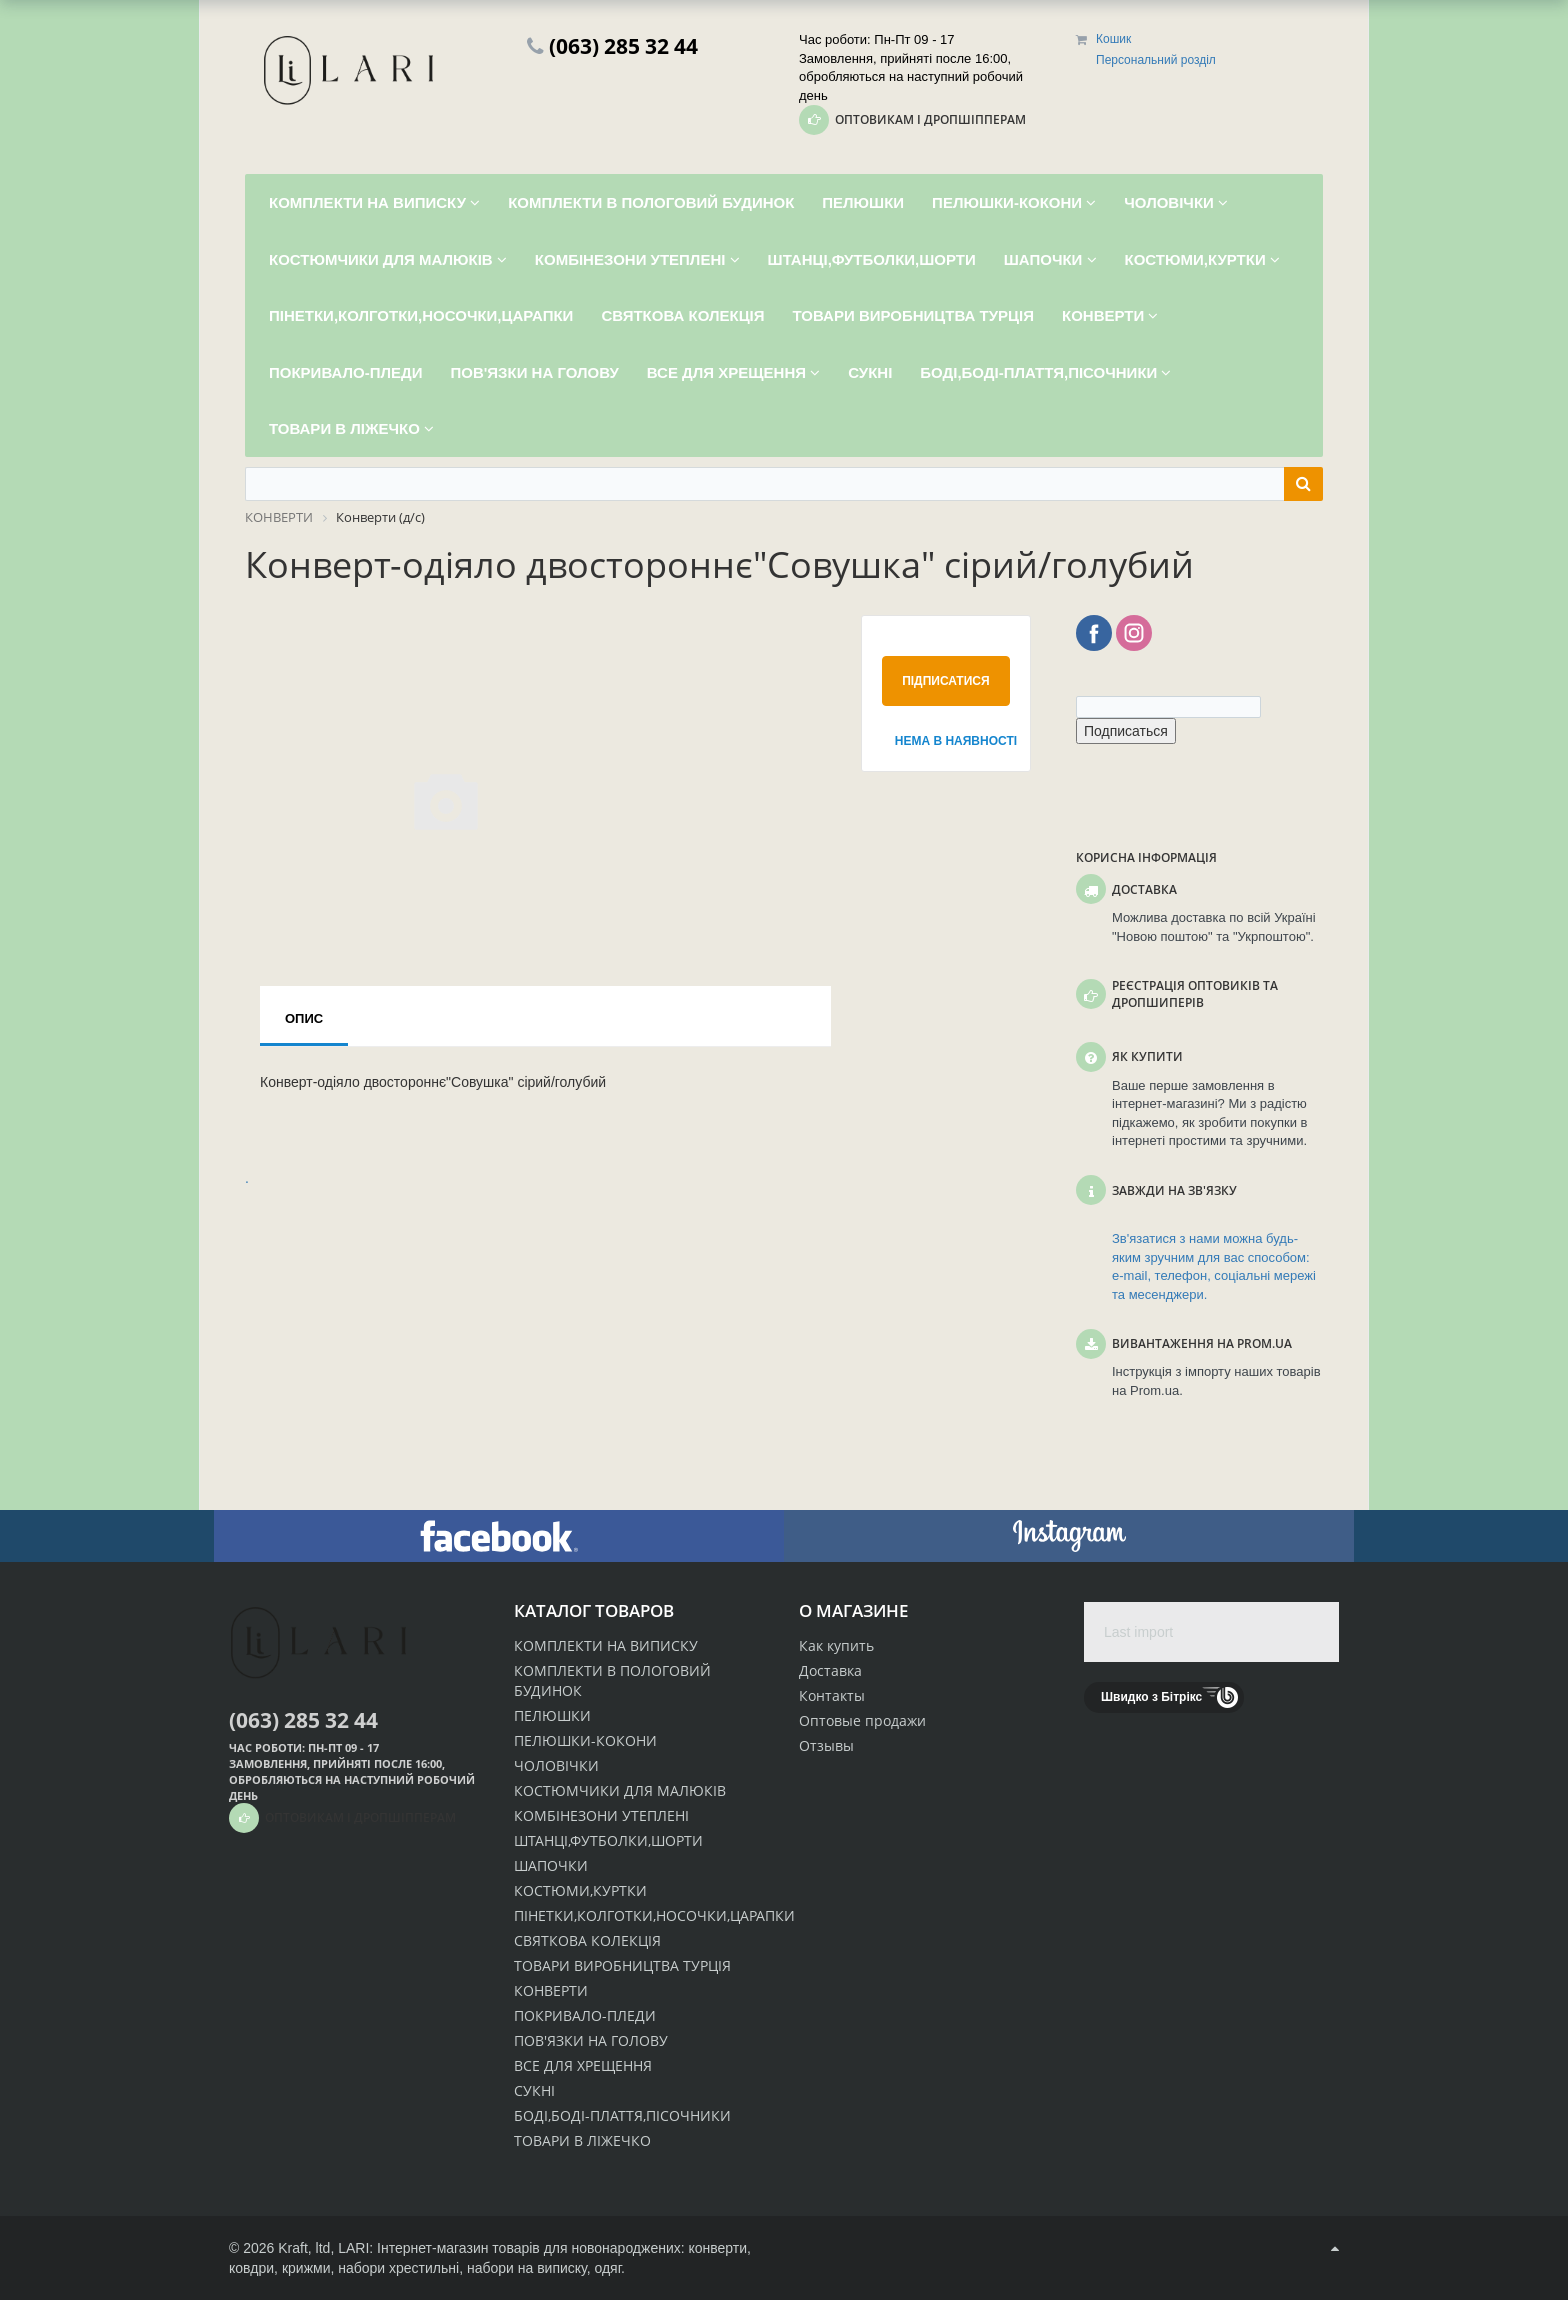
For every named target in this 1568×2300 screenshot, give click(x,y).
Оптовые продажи (862, 1720)
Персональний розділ (1156, 60)
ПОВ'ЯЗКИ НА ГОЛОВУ (591, 2040)
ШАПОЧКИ (551, 1865)
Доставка (830, 1670)
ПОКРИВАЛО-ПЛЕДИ (585, 2015)
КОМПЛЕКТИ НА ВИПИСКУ (606, 1645)
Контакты (832, 1695)
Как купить (836, 1645)
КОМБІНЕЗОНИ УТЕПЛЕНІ (601, 1815)
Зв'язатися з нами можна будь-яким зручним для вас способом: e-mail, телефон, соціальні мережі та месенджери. (1214, 1266)
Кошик (1113, 39)
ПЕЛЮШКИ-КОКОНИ (585, 1740)
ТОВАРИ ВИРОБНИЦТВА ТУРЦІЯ (622, 1965)
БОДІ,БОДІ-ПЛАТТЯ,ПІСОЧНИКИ (622, 2115)
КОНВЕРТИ (551, 1990)
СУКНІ (534, 2090)
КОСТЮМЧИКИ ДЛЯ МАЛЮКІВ (620, 1790)
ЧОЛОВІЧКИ (556, 1765)
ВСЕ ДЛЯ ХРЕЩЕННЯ (583, 2065)
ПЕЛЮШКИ (552, 1715)
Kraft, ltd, (306, 2248)
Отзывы (826, 1745)
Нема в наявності (952, 741)
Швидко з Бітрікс (1151, 1697)
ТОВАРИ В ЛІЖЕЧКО (582, 2140)
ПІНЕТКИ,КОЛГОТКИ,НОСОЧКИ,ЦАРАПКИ (654, 1915)
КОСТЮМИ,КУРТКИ (580, 1890)
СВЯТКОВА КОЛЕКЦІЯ (587, 1940)
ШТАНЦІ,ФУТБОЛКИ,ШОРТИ (608, 1840)
